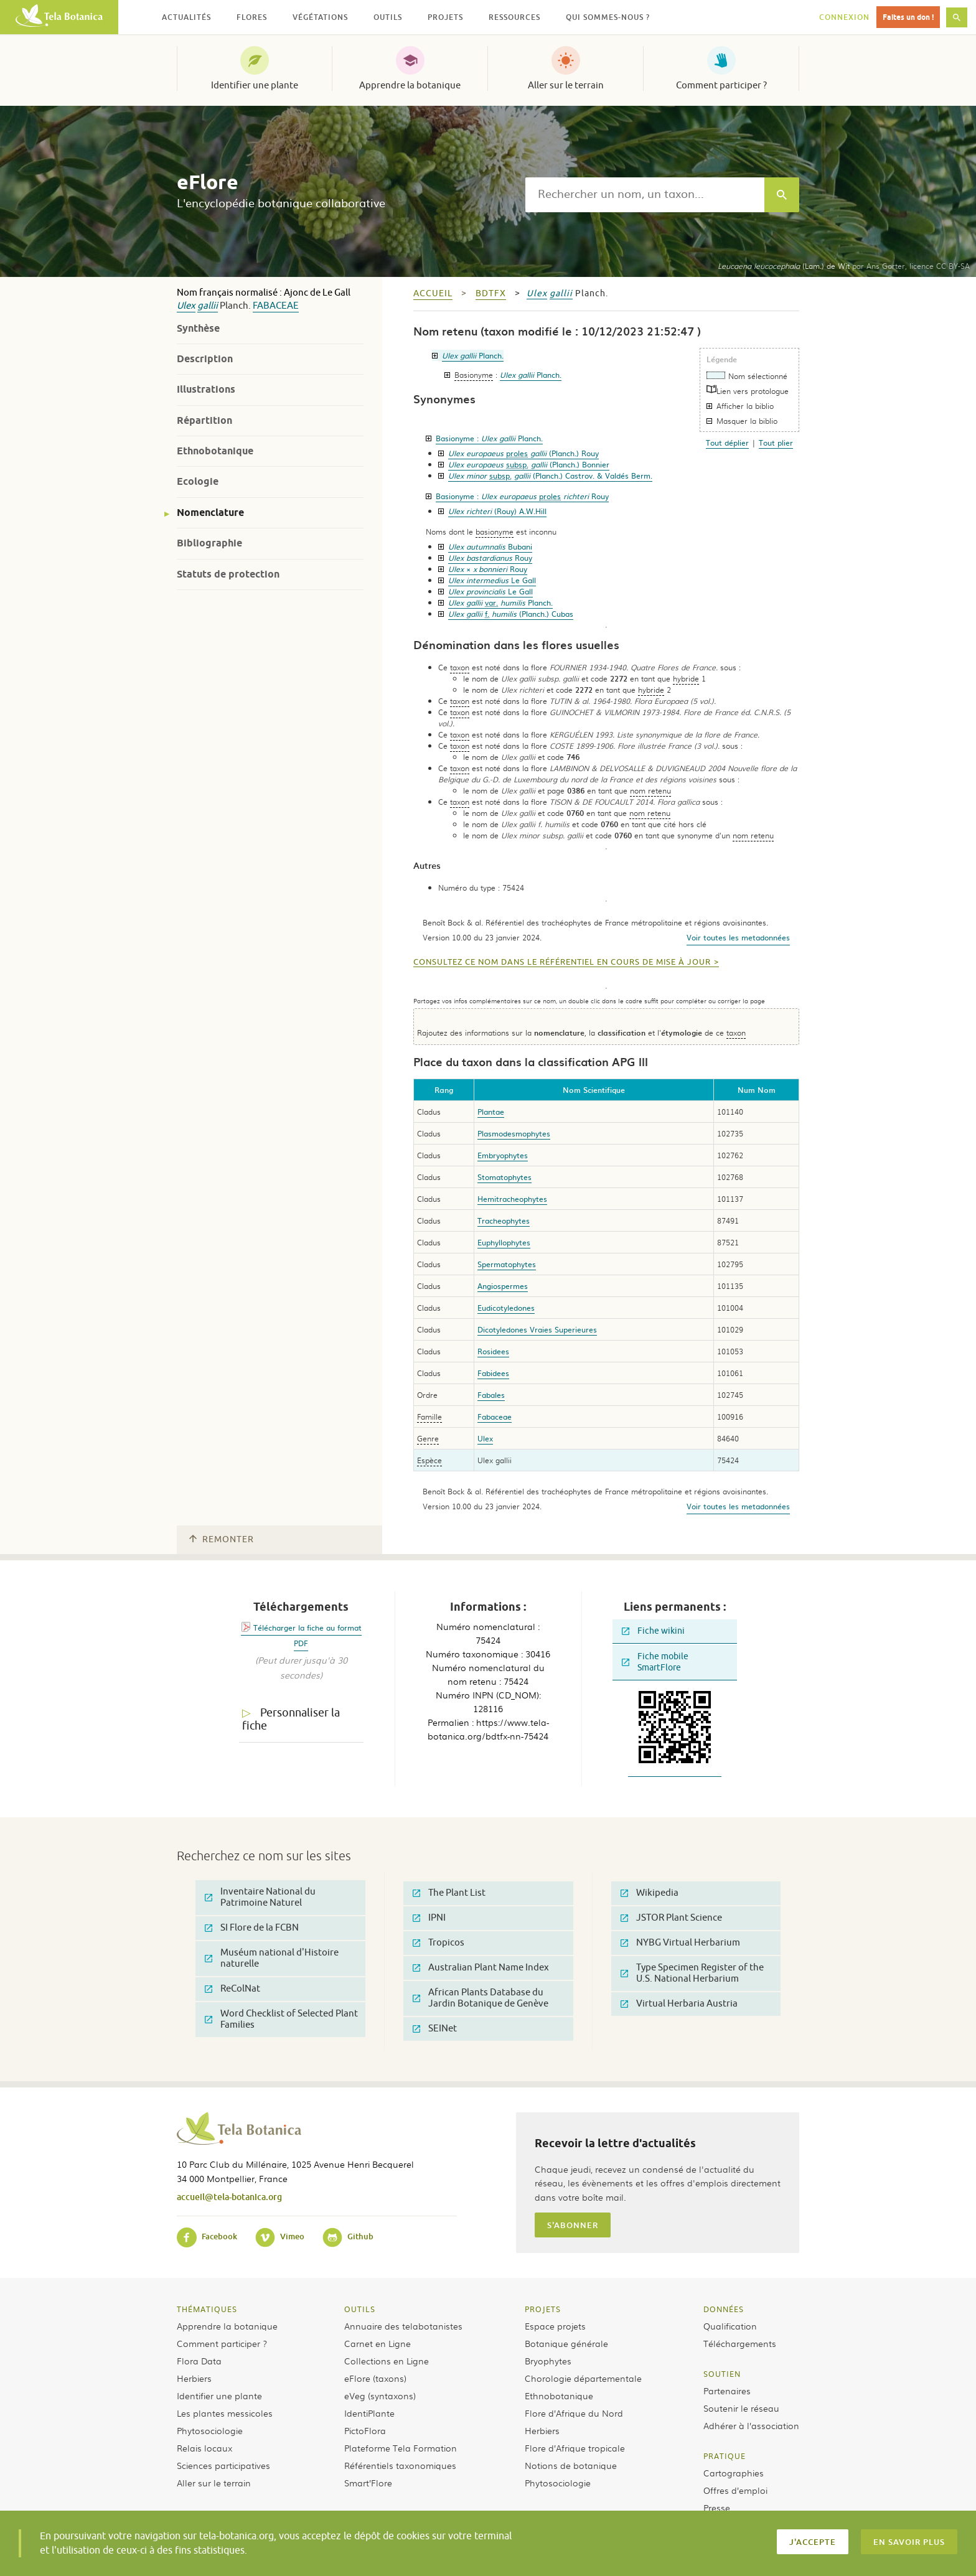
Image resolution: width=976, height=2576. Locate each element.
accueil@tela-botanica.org (229, 2196)
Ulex (186, 306)
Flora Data (199, 2360)
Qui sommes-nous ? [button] (608, 17)
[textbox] (644, 194)
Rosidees (493, 1351)
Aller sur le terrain (566, 85)
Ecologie (197, 481)
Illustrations (206, 389)
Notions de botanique (571, 2465)
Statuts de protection (228, 574)
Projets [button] (445, 17)
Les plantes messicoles (225, 2413)
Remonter (221, 1539)
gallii (207, 306)
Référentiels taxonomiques (400, 2465)
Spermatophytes (506, 1264)
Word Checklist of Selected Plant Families (281, 2019)
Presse (716, 2507)
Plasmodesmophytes (513, 1133)
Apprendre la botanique (410, 85)
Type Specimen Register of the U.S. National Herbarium (692, 1973)
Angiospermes (502, 1285)
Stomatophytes (504, 1177)
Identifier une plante (254, 85)
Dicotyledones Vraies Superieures (537, 1329)
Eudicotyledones (506, 1307)
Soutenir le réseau (741, 2408)
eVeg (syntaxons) (380, 2395)
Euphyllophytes (503, 1242)
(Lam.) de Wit (784, 265)
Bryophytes (548, 2360)
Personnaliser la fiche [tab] (291, 1719)
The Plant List (449, 1893)
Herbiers (194, 2378)
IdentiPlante (369, 2413)
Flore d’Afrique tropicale (575, 2448)
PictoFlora (365, 2430)
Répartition (204, 420)
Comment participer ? (721, 85)
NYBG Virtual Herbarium (680, 1943)
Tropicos (438, 1943)
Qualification (730, 2326)
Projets (543, 2309)
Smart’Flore (368, 2482)
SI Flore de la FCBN (252, 1928)
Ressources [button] (514, 17)
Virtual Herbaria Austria (679, 2004)
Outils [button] (387, 17)
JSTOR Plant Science (671, 1918)
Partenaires (727, 2390)
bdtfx (491, 293)
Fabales (491, 1394)
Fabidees (493, 1373)
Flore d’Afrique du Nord (574, 2413)
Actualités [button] (186, 17)
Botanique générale (566, 2343)
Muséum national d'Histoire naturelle (272, 1958)
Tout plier (776, 442)
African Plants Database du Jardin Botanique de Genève (480, 1998)
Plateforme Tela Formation (400, 2448)
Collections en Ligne (386, 2360)
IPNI (429, 1918)
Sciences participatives (223, 2465)
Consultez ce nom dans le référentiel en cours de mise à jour (562, 962)
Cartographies (733, 2472)
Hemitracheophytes (512, 1198)
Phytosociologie (210, 2430)
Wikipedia (649, 1893)
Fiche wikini (653, 1631)
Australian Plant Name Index (481, 1968)
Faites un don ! (908, 17)
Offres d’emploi (735, 2490)
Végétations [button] (320, 17)
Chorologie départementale (583, 2378)
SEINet (435, 2029)
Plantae (490, 1111)
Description (205, 359)
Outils (359, 2309)
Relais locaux (204, 2448)
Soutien (722, 2373)
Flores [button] (252, 17)
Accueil (433, 293)
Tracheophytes (503, 1220)
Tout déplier (727, 442)
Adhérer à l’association (751, 2425)
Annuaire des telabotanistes (403, 2326)
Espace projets (555, 2326)
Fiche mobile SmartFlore (655, 1662)
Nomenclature (210, 512)
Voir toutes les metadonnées (738, 937)
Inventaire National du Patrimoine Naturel (260, 1897)
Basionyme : (489, 438)
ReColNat (232, 1989)
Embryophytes (502, 1155)
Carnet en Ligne (377, 2343)
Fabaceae (276, 306)
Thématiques (207, 2309)
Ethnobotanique (215, 451)
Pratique (724, 2455)
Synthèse (198, 328)
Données (723, 2309)
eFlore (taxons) (375, 2378)
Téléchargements (739, 2343)
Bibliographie (209, 543)
